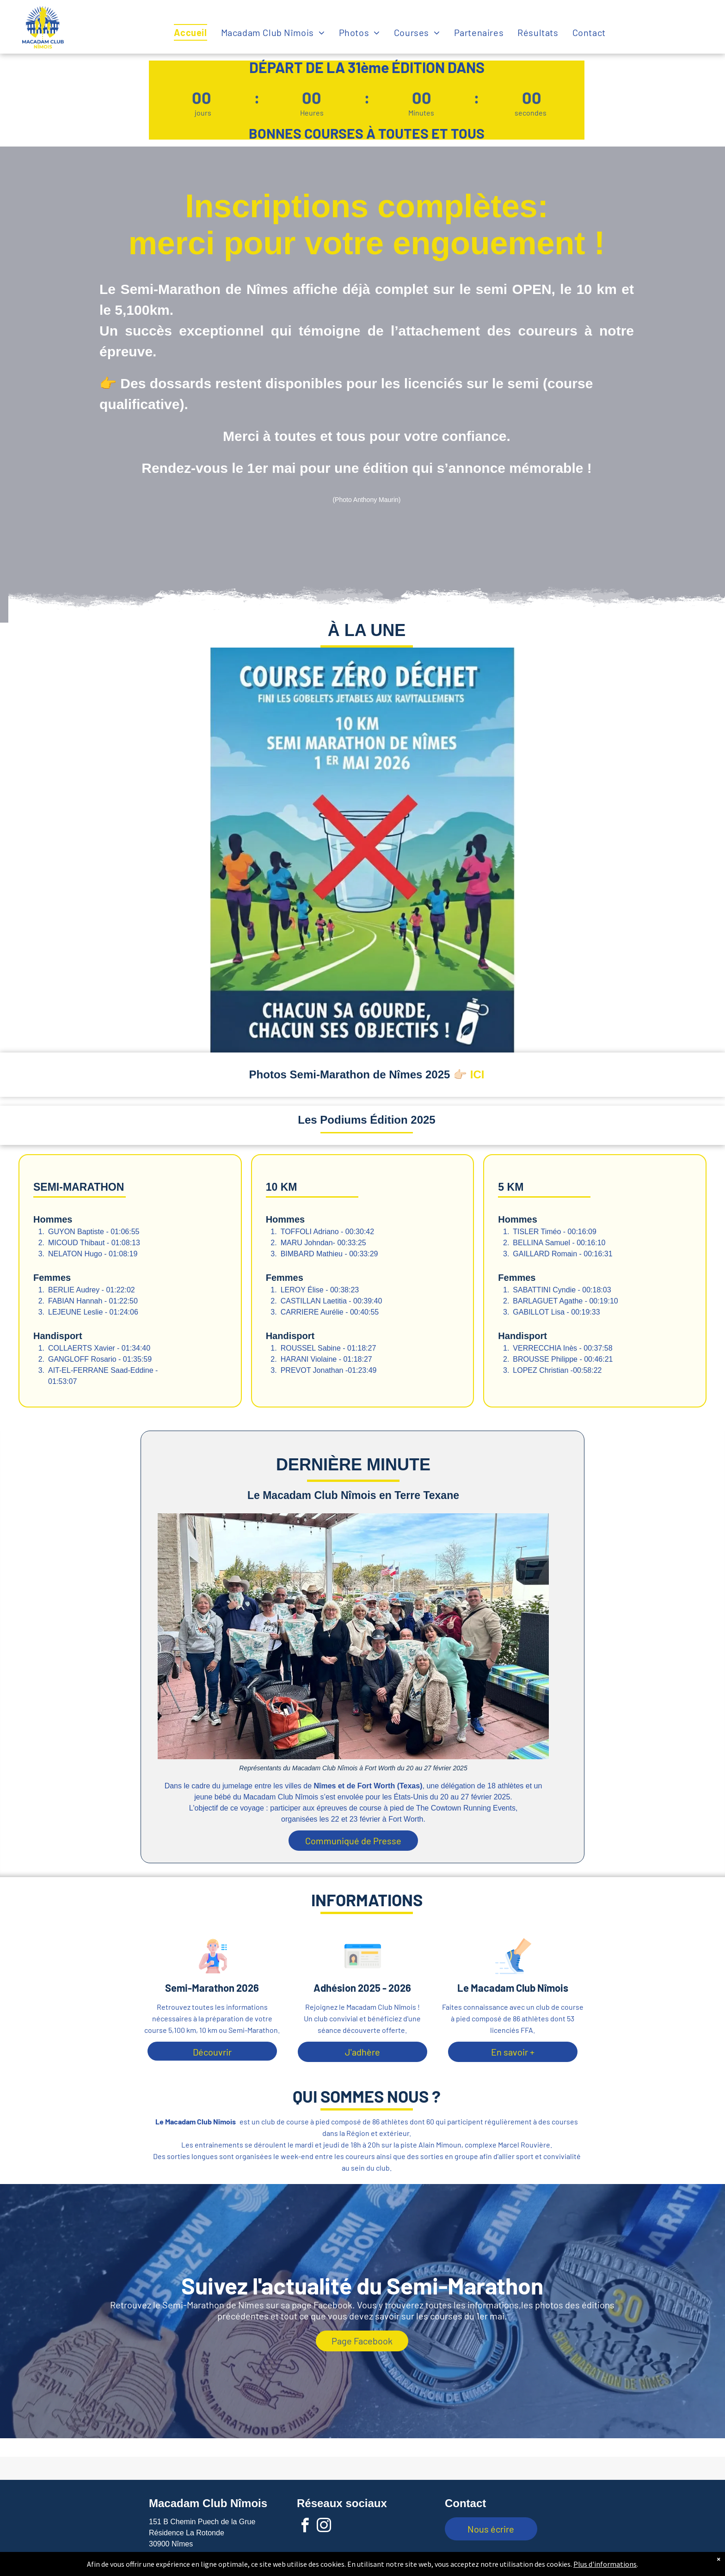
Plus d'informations (605, 2564)
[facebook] (305, 2526)
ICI (477, 1074)
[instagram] (323, 2526)
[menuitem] (197, 32)
